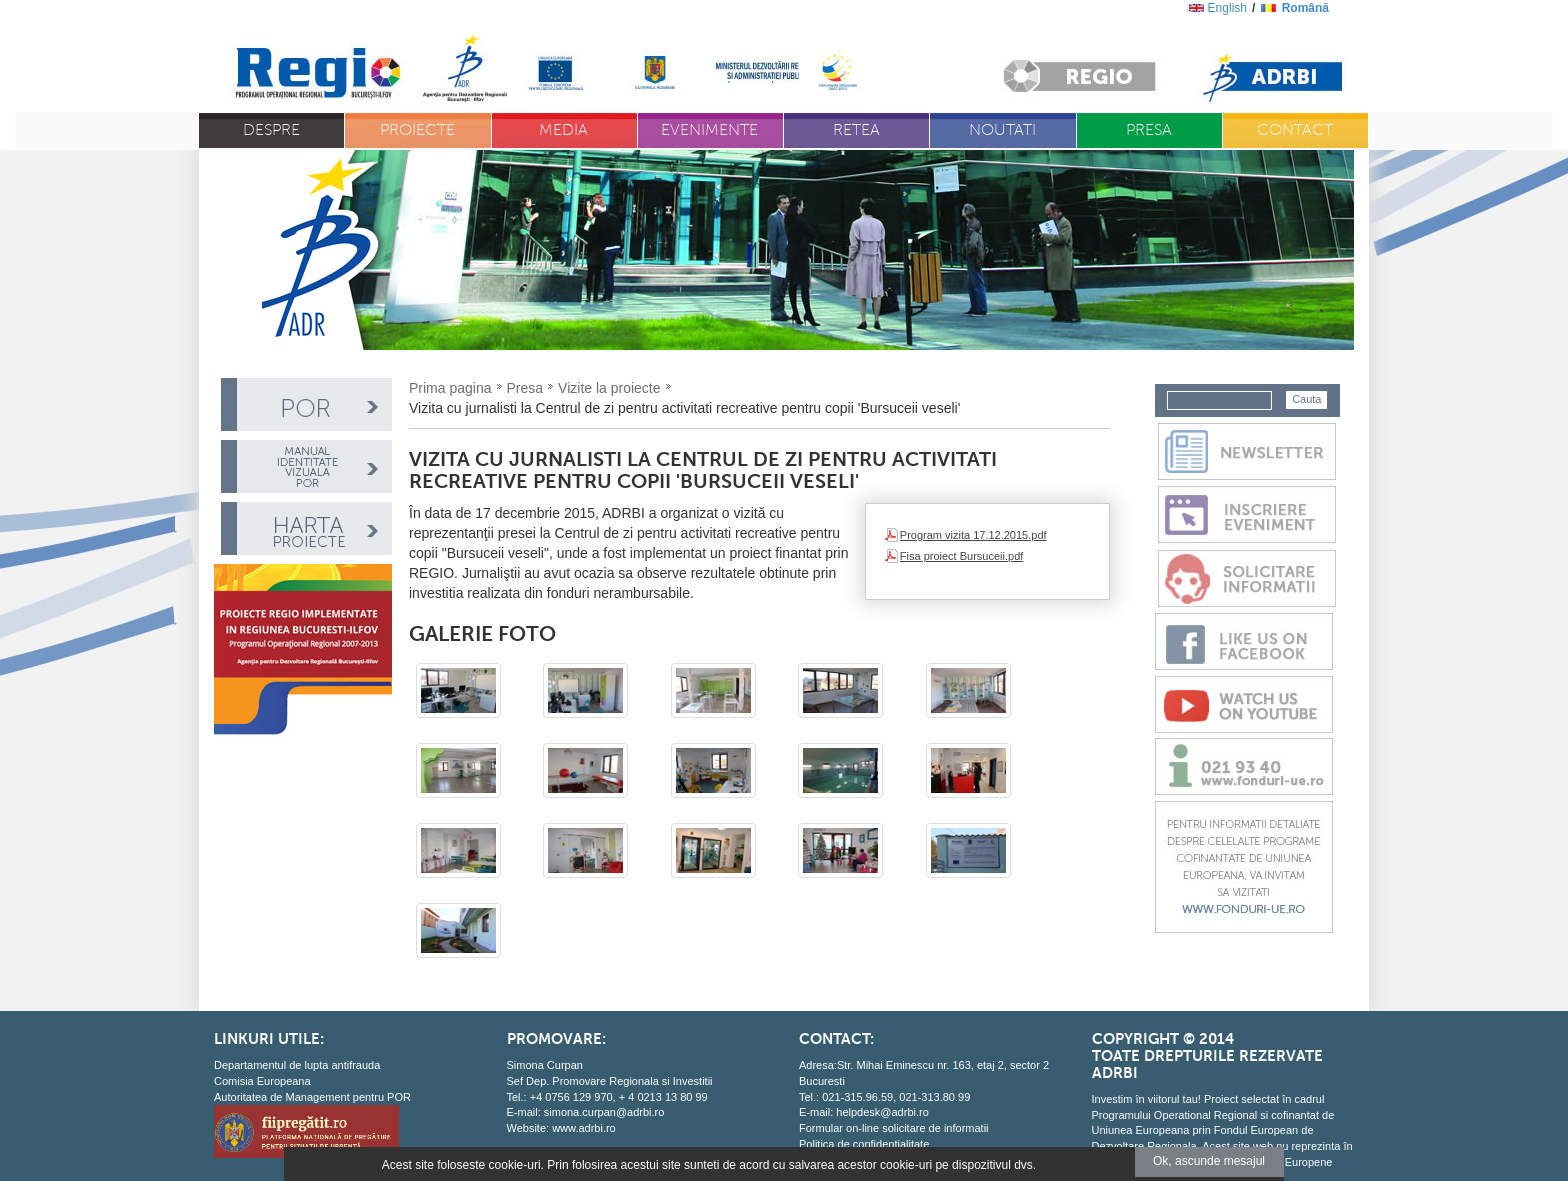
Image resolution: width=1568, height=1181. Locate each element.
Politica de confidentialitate (864, 1144)
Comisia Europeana (262, 1081)
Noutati (1002, 130)
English (1227, 8)
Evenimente (709, 130)
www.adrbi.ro (584, 1128)
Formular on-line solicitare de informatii (894, 1128)
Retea (856, 130)
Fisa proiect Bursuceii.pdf (962, 556)
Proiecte (417, 130)
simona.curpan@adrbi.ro (604, 1112)
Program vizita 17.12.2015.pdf (973, 535)
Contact (1295, 130)
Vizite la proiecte (609, 388)
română (1305, 8)
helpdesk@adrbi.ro (882, 1112)
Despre (271, 130)
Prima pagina (450, 388)
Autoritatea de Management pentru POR (312, 1097)
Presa (1149, 130)
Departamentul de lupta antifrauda (297, 1065)
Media (563, 130)
